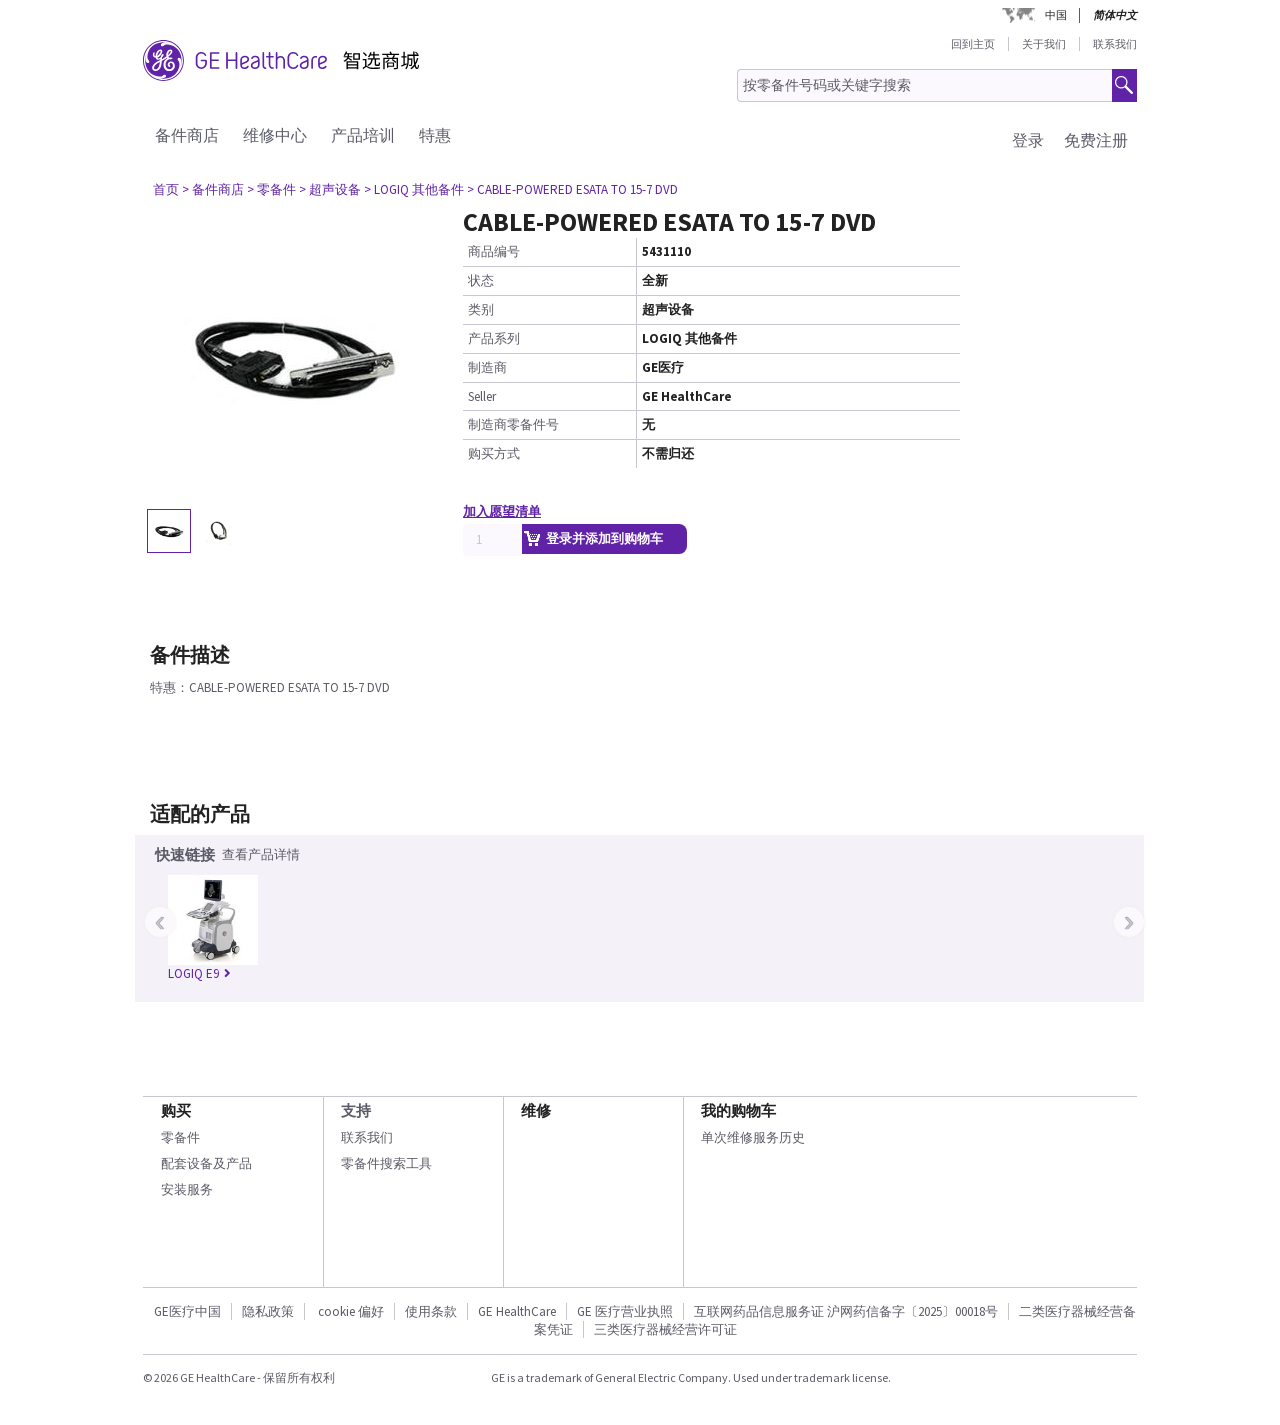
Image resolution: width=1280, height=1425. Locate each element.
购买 (176, 1110)
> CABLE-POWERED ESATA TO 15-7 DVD (572, 189)
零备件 (180, 1137)
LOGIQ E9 (199, 973)
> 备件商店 (213, 189)
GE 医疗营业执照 (625, 1311)
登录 (1028, 140)
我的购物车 (738, 1110)
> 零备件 (271, 189)
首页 (166, 189)
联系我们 (1115, 44)
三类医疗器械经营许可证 (665, 1329)
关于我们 (1044, 44)
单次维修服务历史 (753, 1137)
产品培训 (363, 135)
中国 (1056, 15)
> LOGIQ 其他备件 (414, 189)
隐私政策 (268, 1311)
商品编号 (494, 251)
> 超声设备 (330, 189)
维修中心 (275, 135)
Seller (482, 396)
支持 (356, 1110)
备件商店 (187, 135)
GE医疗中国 (187, 1311)
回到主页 (973, 44)
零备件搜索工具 (386, 1163)
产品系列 (494, 338)
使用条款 (431, 1311)
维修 (536, 1110)
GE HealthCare (517, 1311)
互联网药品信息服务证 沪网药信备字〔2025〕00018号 (846, 1311)
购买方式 (494, 453)
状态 (481, 280)
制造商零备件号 (513, 424)
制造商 (487, 367)
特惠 (435, 135)
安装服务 (187, 1189)
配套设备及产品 (206, 1163)
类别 (481, 309)
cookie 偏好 (351, 1311)
